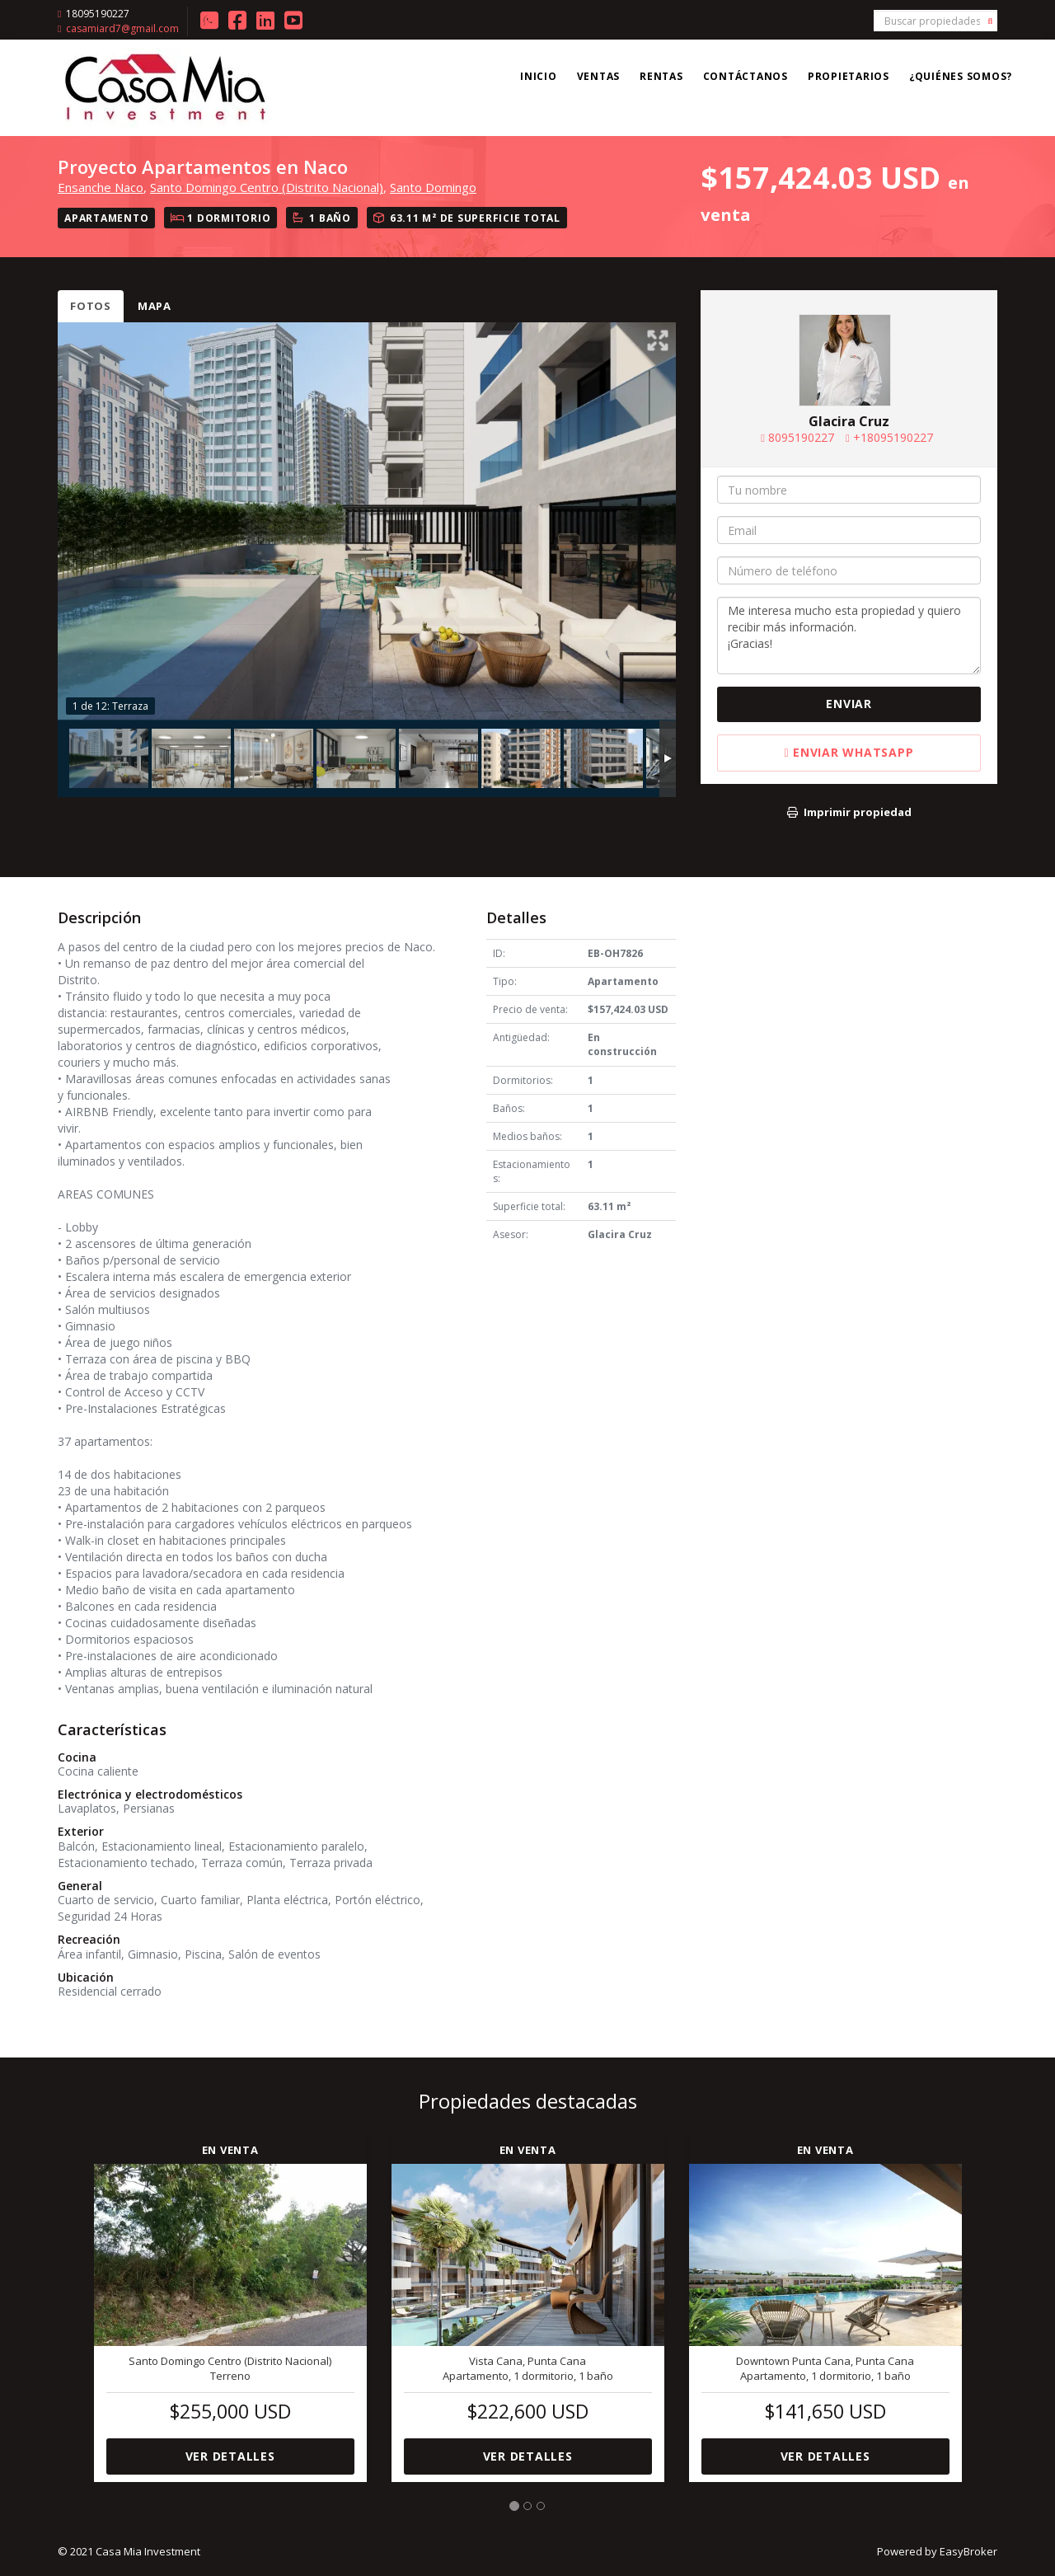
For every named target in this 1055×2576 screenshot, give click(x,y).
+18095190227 (893, 437)
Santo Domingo (433, 187)
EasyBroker (968, 2551)
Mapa (154, 305)
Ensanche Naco (100, 187)
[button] (69, 2299)
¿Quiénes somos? (960, 76)
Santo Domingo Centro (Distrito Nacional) (266, 187)
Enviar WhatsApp (849, 752)
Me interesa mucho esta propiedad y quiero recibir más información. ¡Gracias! (849, 635)
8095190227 (801, 437)
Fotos (90, 305)
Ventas (599, 76)
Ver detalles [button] (230, 2456)
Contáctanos (745, 76)
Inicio (538, 76)
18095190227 (97, 14)
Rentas (661, 76)
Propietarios (848, 76)
